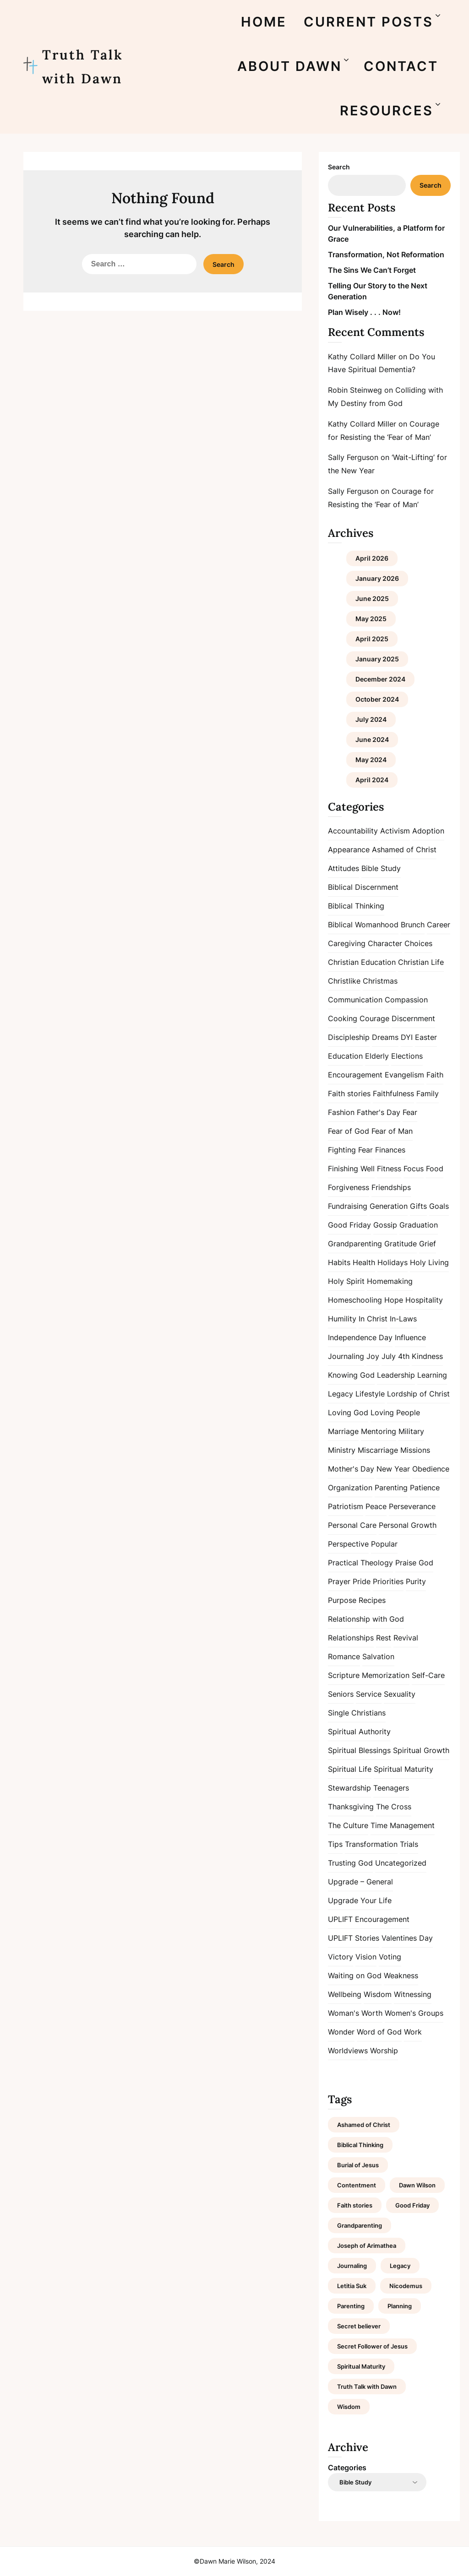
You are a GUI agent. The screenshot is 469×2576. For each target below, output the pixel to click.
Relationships (351, 1637)
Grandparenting (355, 1243)
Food (434, 1168)
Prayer (339, 1581)
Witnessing (412, 1994)
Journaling (346, 1356)
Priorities (388, 1581)
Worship (384, 2050)
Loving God (348, 1412)
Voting (390, 1956)
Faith (434, 1074)
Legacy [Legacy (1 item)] (400, 2265)
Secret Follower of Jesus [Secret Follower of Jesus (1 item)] (372, 2346)
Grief (427, 1243)
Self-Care (428, 1675)
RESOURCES (386, 111)
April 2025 (371, 639)
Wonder (341, 2031)
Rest (383, 1637)
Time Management (403, 1825)
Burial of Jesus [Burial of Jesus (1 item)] (358, 2165)
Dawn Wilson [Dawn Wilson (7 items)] (417, 2185)
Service (369, 1694)
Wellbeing (344, 1994)
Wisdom (378, 1994)
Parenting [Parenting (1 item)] (351, 2306)
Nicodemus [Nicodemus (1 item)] (405, 2285)
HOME (264, 22)
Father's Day (378, 1112)
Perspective (348, 1543)
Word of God (379, 2031)
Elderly (377, 1056)
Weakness (401, 1975)
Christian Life (421, 962)
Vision (365, 1956)
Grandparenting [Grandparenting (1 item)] (359, 2225)
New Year (393, 1468)
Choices (418, 943)
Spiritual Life (349, 1769)
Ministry (341, 1450)
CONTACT (401, 66)
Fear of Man (392, 1131)
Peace (376, 1506)
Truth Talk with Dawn (82, 66)
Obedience (430, 1468)
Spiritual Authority (359, 1731)
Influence (410, 1337)
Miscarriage (378, 1450)
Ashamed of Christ (404, 849)
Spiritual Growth (421, 1750)
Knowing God (351, 1375)
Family (427, 1093)
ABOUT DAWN (289, 66)
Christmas (380, 980)
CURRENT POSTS (368, 22)
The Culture (348, 1825)
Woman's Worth (355, 2013)
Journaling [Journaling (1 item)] (352, 2265)
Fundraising (347, 1206)
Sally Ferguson (353, 457)
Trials (409, 1844)
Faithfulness (393, 1093)
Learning (432, 1375)
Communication (355, 999)
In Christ (373, 1318)
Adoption (428, 830)
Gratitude (400, 1243)
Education (345, 1056)
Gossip (385, 1224)
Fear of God (348, 1131)
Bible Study (381, 868)
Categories (347, 2467)
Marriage (343, 1431)
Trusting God (350, 1862)
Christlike (344, 980)
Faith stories (349, 1093)
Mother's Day (351, 1468)
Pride (362, 1581)
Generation (389, 1206)
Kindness (427, 1356)
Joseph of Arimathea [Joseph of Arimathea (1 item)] (366, 2245)
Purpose (342, 1600)
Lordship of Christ (418, 1393)
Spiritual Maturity (403, 1769)
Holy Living (429, 1262)
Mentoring (378, 1431)
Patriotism (345, 1506)
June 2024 (372, 739)
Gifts (418, 1206)
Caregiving (346, 943)
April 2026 (371, 558)
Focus (414, 1168)
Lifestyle (370, 1393)
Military (411, 1431)
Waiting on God (355, 1975)
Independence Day (360, 1337)
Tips (335, 1844)
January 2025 (377, 659)
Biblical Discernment (363, 887)
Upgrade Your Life (360, 1900)
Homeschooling (355, 1299)
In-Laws (403, 1318)
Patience (425, 1487)
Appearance (349, 849)
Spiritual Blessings (359, 1750)
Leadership (396, 1375)
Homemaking (390, 1281)
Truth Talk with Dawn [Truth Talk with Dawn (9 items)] (367, 2386)
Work (413, 2031)
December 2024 (380, 679)
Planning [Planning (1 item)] (399, 2306)
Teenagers (391, 1787)
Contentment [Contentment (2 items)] (356, 2185)
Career (438, 924)
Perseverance (412, 1506)
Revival (405, 1637)
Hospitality (424, 1299)
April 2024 (371, 780)
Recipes (372, 1600)
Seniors (341, 1694)
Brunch (413, 924)
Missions (415, 1450)
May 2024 (371, 759)
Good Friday (349, 1224)
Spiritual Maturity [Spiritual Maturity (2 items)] (361, 2366)
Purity (416, 1581)
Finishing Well (351, 1168)
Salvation (378, 1656)
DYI (407, 1037)
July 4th (395, 1356)
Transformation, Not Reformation (386, 254)
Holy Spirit (346, 1281)
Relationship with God (366, 1619)
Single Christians (357, 1712)
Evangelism (404, 1074)
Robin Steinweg (355, 390)
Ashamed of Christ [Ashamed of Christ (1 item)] (363, 2124)
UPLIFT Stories (353, 1938)
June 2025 (372, 598)
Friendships (391, 1187)
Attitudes (343, 868)
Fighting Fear (350, 1149)
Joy (372, 1356)
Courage (374, 1018)
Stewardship (349, 1787)
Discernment (413, 1018)
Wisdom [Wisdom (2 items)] (348, 2406)
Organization (350, 1487)
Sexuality (399, 1694)
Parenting (391, 1487)
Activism (395, 830)
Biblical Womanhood (363, 924)
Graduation (418, 1224)
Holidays (392, 1262)
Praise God (414, 1562)
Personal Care (352, 1525)
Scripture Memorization (368, 1675)
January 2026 (377, 578)
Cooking (342, 1018)
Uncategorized (400, 1862)
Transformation (371, 1844)
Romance (344, 1656)
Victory (340, 1956)
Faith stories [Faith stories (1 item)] (354, 2205)
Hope (393, 1299)
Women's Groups (414, 2013)
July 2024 (371, 719)
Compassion (406, 999)
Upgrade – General (360, 1881)
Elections (407, 1056)
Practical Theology (360, 1562)
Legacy (340, 1393)
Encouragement (355, 1074)
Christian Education (362, 962)
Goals (439, 1206)
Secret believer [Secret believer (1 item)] (359, 2326)
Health (364, 1262)
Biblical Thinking (356, 905)
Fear (410, 1112)
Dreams (385, 1037)
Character (385, 943)
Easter (426, 1037)
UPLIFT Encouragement (368, 1919)
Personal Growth (407, 1525)
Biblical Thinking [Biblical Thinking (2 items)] (360, 2144)
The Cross (393, 1806)
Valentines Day (407, 1938)
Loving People (395, 1412)
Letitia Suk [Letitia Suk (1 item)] (351, 2285)
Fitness (389, 1168)
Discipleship (349, 1037)
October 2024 (377, 699)
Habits (339, 1262)
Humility (342, 1318)
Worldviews (348, 2050)
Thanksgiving (351, 1806)
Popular (384, 1543)
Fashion (341, 1112)
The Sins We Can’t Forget (372, 270)
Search (339, 167)
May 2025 (371, 618)
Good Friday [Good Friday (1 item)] (412, 2205)
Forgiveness (348, 1187)
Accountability (353, 830)
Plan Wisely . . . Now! (364, 312)
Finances (390, 1149)
